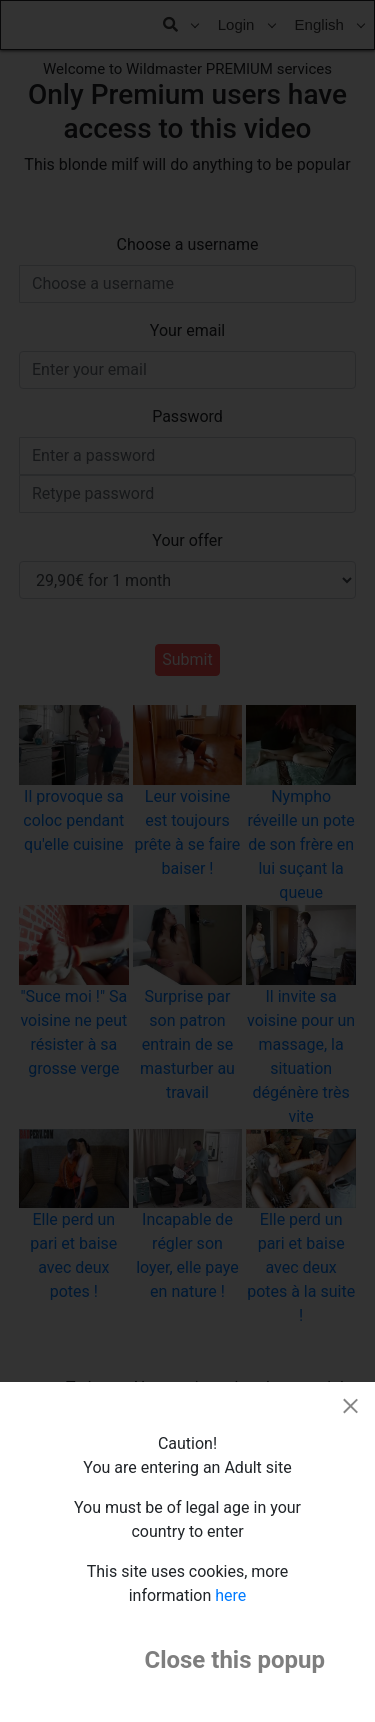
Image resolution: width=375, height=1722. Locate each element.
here (230, 1595)
